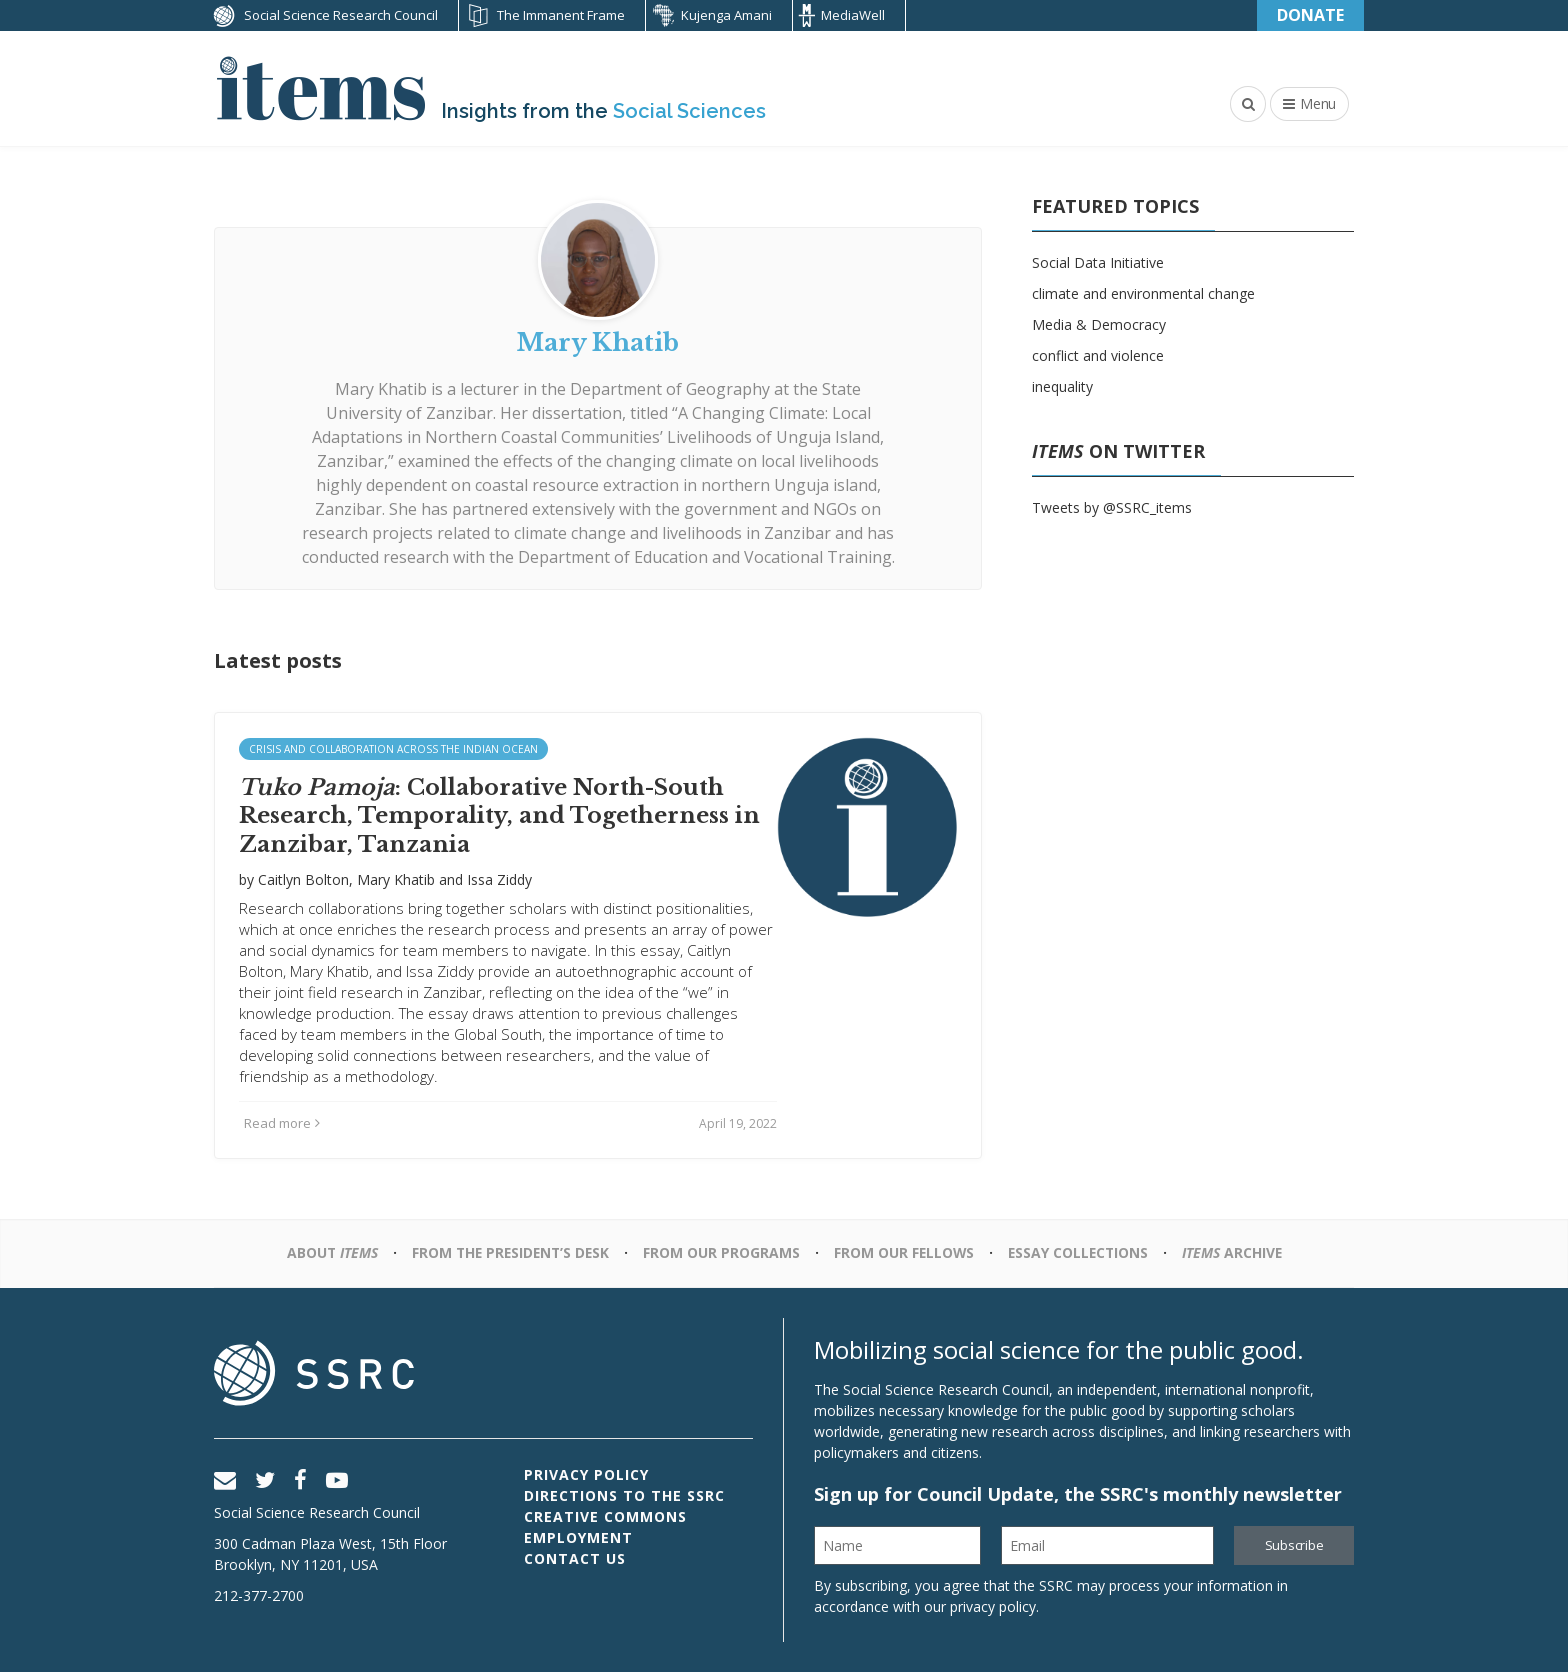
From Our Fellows (905, 1252)
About (326, 1252)
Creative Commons (605, 1516)
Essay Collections (1081, 1252)
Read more (282, 1123)
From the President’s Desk (507, 1252)
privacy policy (993, 1606)
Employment (578, 1537)
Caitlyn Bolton (303, 879)
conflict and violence (1098, 355)
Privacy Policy (586, 1474)
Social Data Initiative (1098, 262)
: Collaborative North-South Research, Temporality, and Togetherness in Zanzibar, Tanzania (499, 816)
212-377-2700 (259, 1595)
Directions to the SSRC (624, 1495)
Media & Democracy (1099, 324)
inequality (1062, 386)
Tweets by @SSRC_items (1112, 507)
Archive (1237, 1252)
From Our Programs (721, 1252)
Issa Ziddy (499, 879)
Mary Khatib (396, 879)
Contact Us (575, 1558)
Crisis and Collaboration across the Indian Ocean (393, 749)
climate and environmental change (1143, 293)
